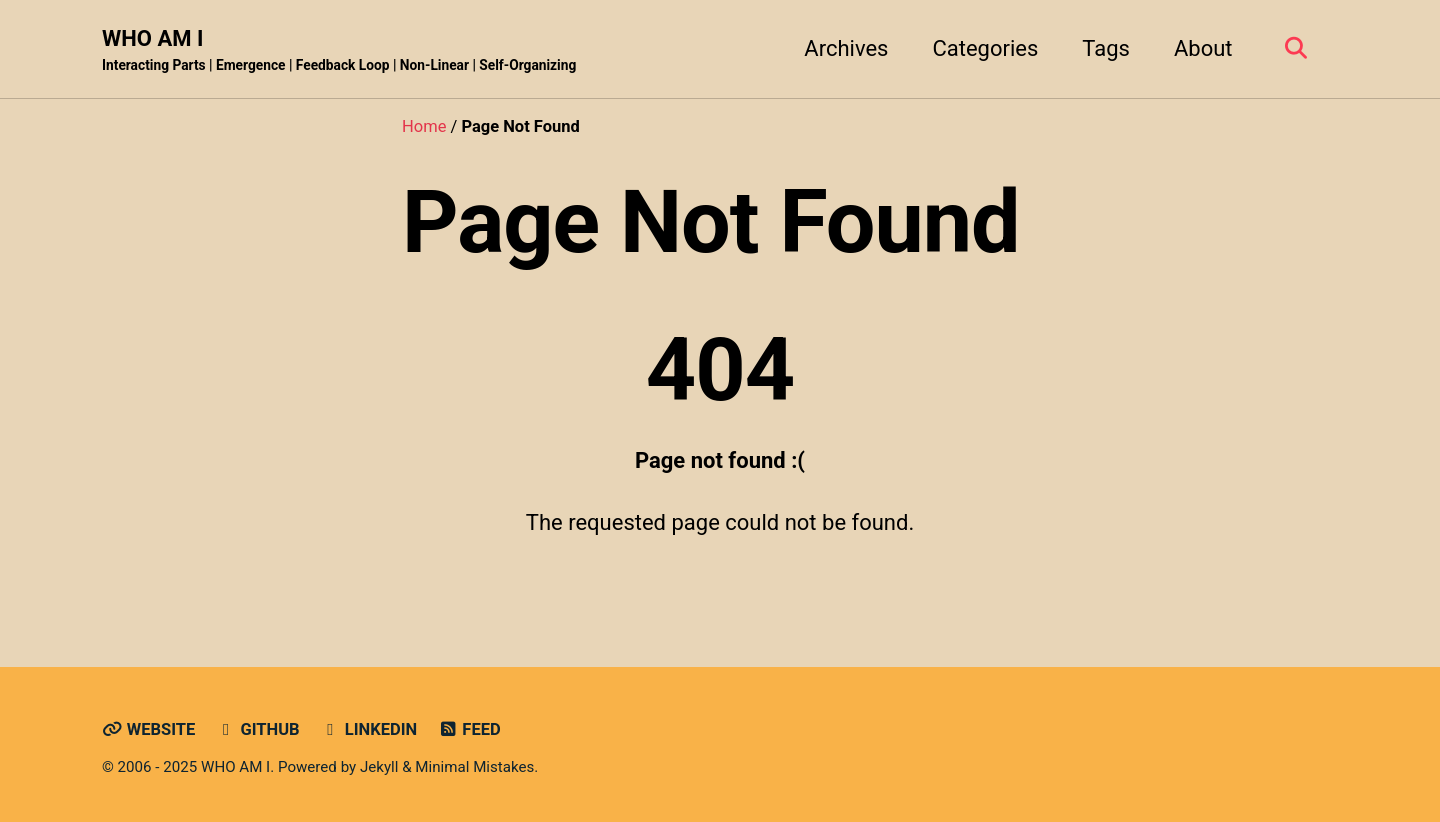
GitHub (258, 729)
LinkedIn (368, 729)
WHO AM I (339, 51)
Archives (846, 48)
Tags (1106, 48)
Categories (985, 48)
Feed (469, 729)
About (1203, 48)
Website (148, 729)
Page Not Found (711, 221)
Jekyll (379, 767)
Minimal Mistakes (474, 767)
